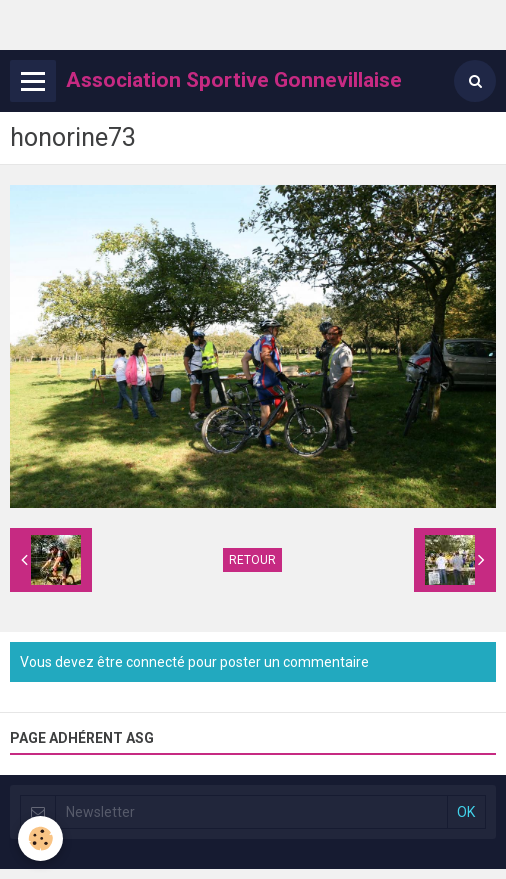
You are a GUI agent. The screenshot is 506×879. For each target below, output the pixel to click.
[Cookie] (40, 838)
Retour (252, 560)
